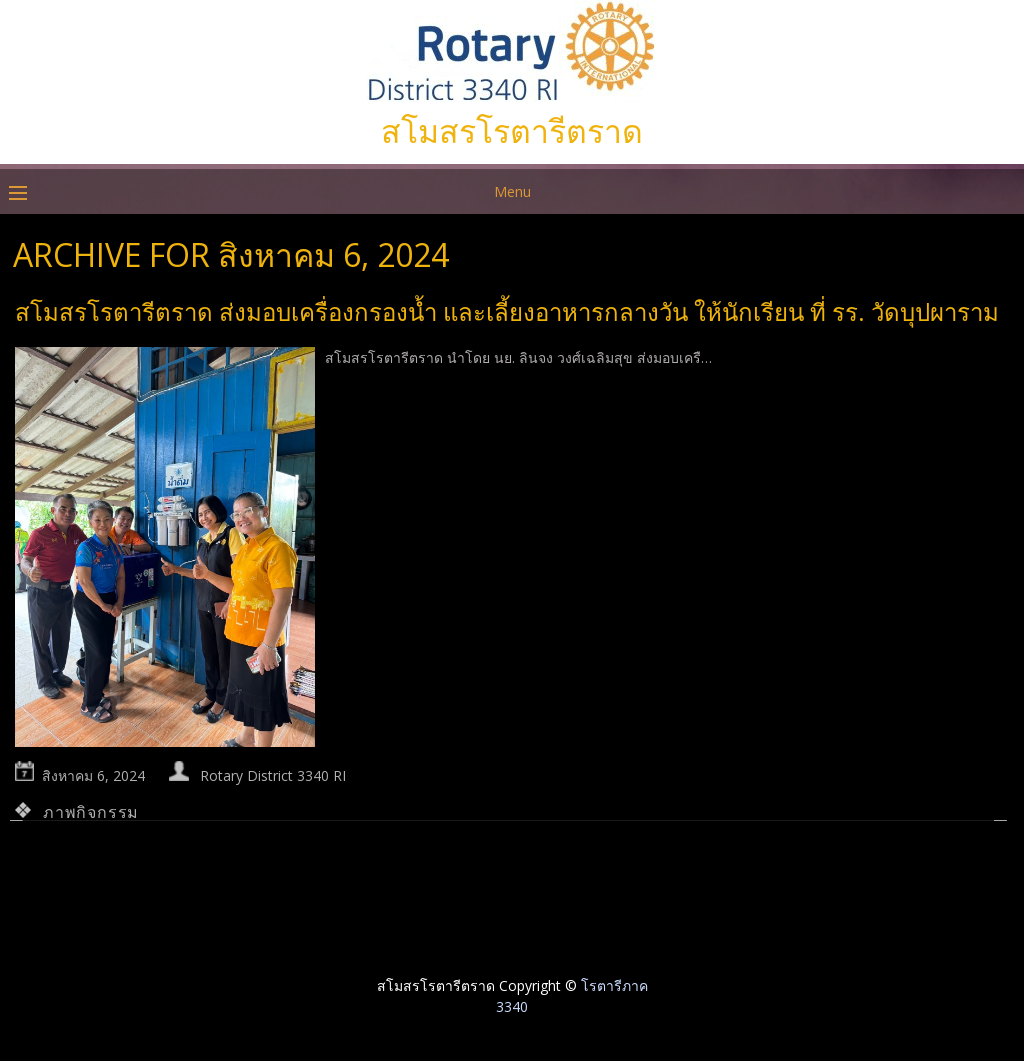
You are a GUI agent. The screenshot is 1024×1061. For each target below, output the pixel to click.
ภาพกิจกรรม (91, 812)
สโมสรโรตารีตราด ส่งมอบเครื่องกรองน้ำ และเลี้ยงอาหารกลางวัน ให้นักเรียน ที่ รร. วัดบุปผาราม (507, 311)
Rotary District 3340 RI (273, 775)
